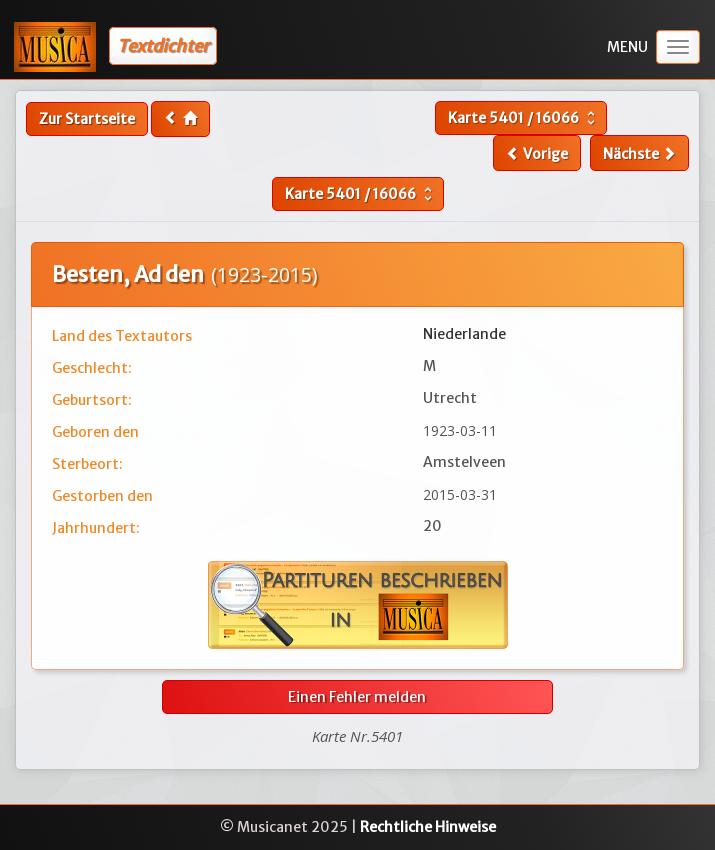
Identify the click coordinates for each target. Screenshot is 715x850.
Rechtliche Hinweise (428, 827)
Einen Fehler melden (357, 697)
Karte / (524, 118)
